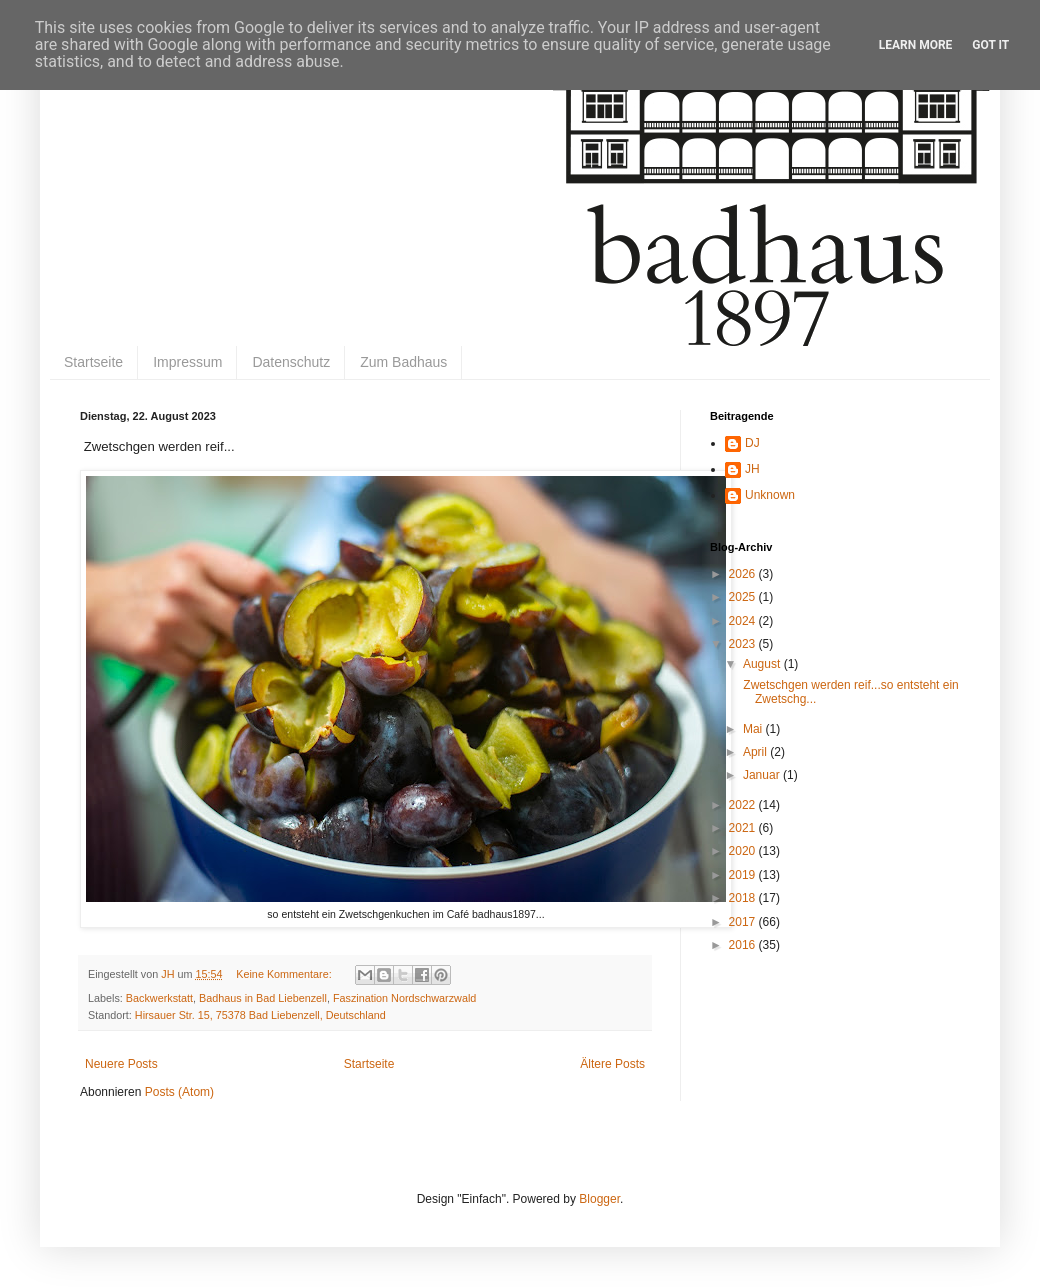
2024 (744, 621)
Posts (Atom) (179, 1092)
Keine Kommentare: (285, 974)
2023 (744, 644)
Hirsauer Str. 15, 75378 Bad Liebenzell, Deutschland (260, 1015)
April (756, 752)
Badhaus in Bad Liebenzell (263, 998)
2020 (744, 851)
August (763, 664)
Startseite (93, 362)
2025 (744, 597)
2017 (744, 922)
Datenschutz (291, 362)
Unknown (770, 495)
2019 (744, 875)
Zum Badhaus (403, 362)
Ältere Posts (612, 1064)
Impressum (187, 362)
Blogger (599, 1199)
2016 (744, 945)
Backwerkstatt (159, 998)
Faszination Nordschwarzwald (404, 998)
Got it (990, 45)
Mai (754, 729)
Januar (763, 775)
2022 (744, 805)
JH (752, 469)
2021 (744, 828)
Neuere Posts (121, 1064)
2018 (744, 898)
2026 (744, 574)
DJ (752, 443)
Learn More (916, 45)
